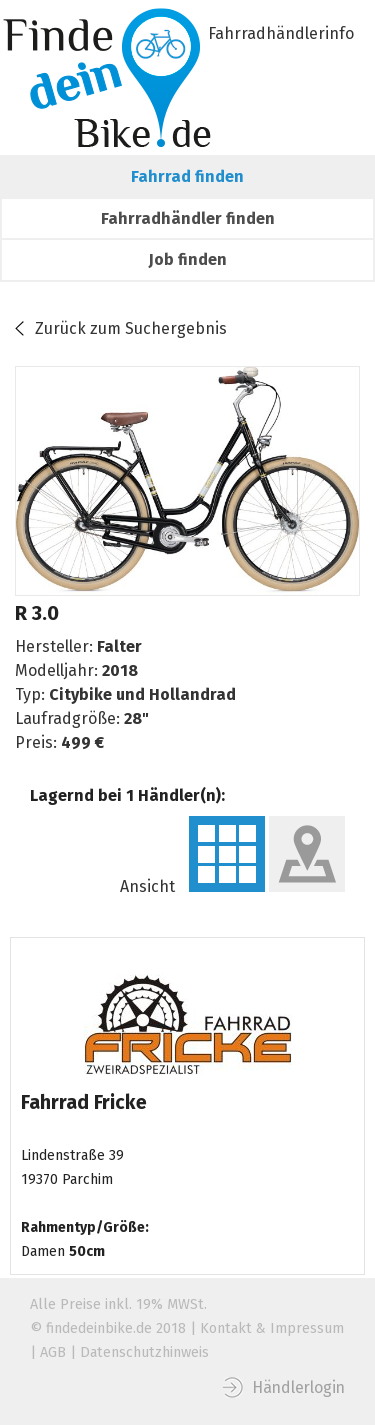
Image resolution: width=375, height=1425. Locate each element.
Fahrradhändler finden (188, 218)
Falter (119, 646)
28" (136, 718)
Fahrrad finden (187, 176)
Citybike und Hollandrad (142, 694)
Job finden (188, 259)
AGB (53, 1352)
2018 (120, 670)
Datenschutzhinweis (144, 1352)
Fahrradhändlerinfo (281, 33)
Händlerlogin (298, 1387)
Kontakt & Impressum (272, 1328)
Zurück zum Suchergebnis (131, 328)
